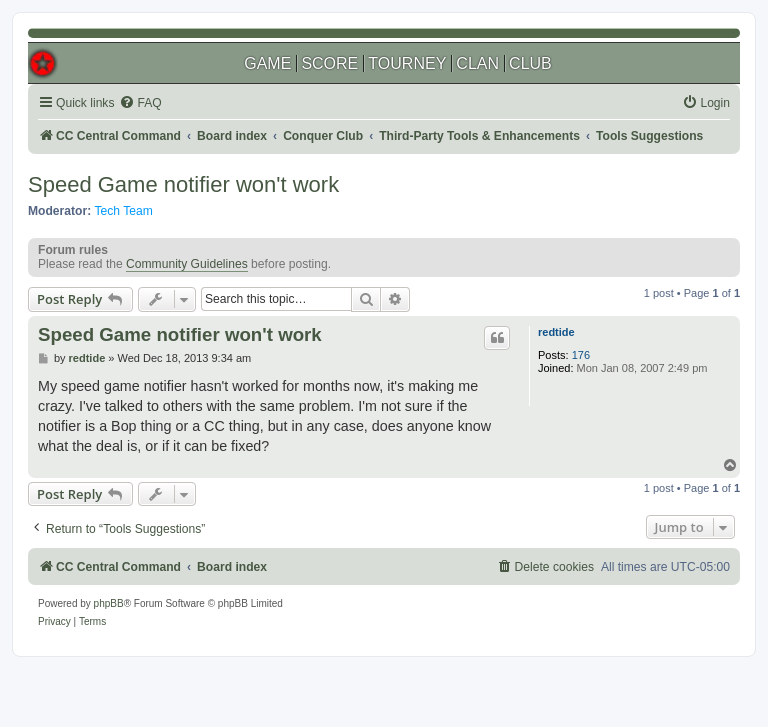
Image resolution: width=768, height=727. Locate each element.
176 (581, 355)
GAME (267, 63)
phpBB (109, 603)
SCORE (329, 63)
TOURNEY (407, 63)
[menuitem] (140, 103)
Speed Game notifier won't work (183, 184)
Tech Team (124, 211)
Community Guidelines (187, 264)
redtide (556, 332)
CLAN (477, 63)
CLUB (530, 63)
